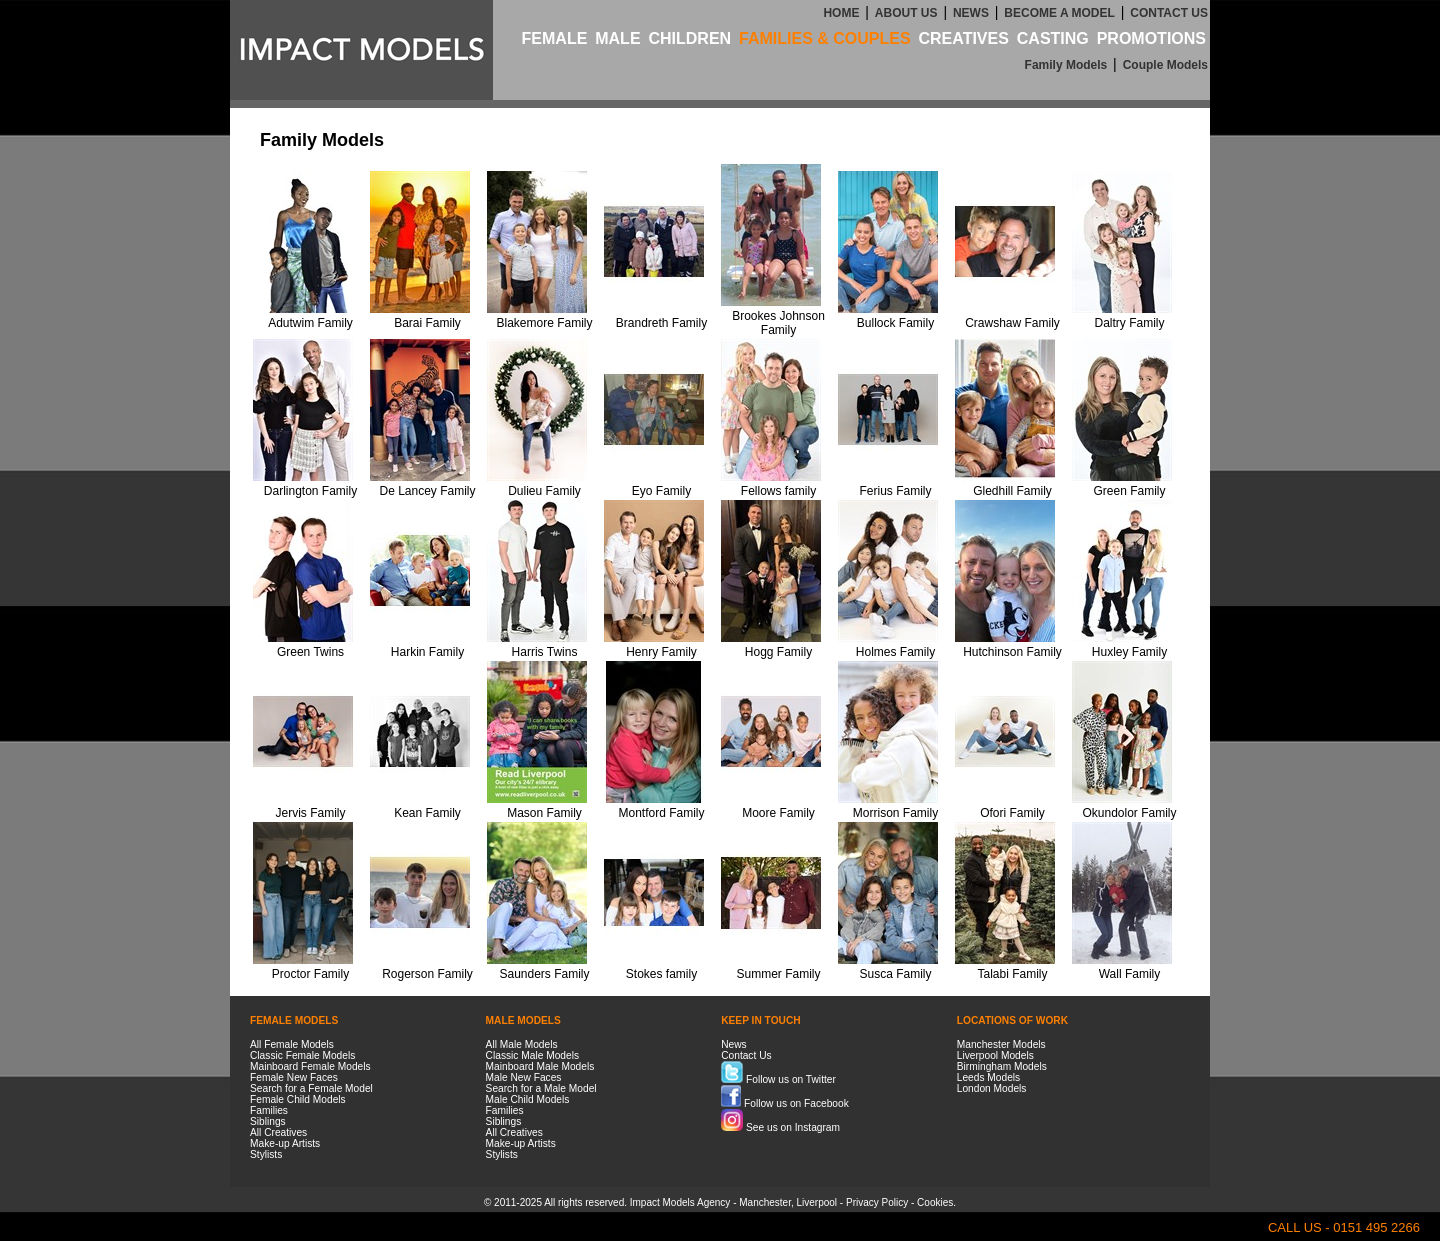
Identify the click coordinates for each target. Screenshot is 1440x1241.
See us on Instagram (780, 1127)
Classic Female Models (302, 1055)
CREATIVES (963, 38)
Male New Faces (524, 1077)
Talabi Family (1012, 974)
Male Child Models (528, 1099)
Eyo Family (661, 491)
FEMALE (555, 38)
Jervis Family (310, 813)
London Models (992, 1088)
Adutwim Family (310, 323)
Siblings (268, 1121)
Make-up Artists (285, 1143)
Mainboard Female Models (310, 1066)
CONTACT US (1169, 13)
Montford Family (661, 813)
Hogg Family (778, 652)
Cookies (935, 1202)
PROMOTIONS (1151, 38)
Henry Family (661, 652)
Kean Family (427, 813)
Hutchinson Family (1012, 652)
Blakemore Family (544, 323)
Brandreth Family (661, 323)
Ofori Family (1012, 813)
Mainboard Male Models (540, 1066)
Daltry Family (1129, 323)
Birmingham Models (1002, 1066)
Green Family (1129, 491)
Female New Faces (294, 1077)
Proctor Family (310, 974)
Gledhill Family (1012, 491)
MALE (617, 38)
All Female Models (292, 1044)
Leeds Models (988, 1077)
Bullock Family (895, 323)
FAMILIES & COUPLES (825, 38)
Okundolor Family (1129, 813)
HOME (841, 13)
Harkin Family (427, 652)
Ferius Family (895, 491)
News (733, 1044)
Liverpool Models (995, 1055)
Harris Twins (545, 652)
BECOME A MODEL (1059, 13)
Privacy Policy (877, 1202)
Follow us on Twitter (778, 1079)
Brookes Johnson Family (778, 323)
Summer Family (778, 974)
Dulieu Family (544, 491)
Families (269, 1110)
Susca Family (895, 974)
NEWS (971, 13)
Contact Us (746, 1055)
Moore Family (778, 813)
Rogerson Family (427, 974)
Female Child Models (298, 1099)
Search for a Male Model (541, 1088)
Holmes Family (895, 652)
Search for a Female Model (311, 1088)
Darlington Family (310, 491)
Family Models (1066, 65)
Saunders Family (544, 974)
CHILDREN (689, 38)
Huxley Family (1129, 652)
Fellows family (778, 491)
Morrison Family (895, 813)
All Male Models (522, 1044)
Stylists (266, 1154)
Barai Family (427, 323)
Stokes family (661, 974)
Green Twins (310, 652)
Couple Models (1165, 65)
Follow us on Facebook (785, 1103)
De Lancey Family (427, 491)
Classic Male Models (532, 1055)
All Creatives (278, 1132)
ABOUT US (906, 13)
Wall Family (1130, 974)
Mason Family (544, 813)
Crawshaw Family (1012, 323)
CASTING (1053, 38)
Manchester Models (1001, 1044)
